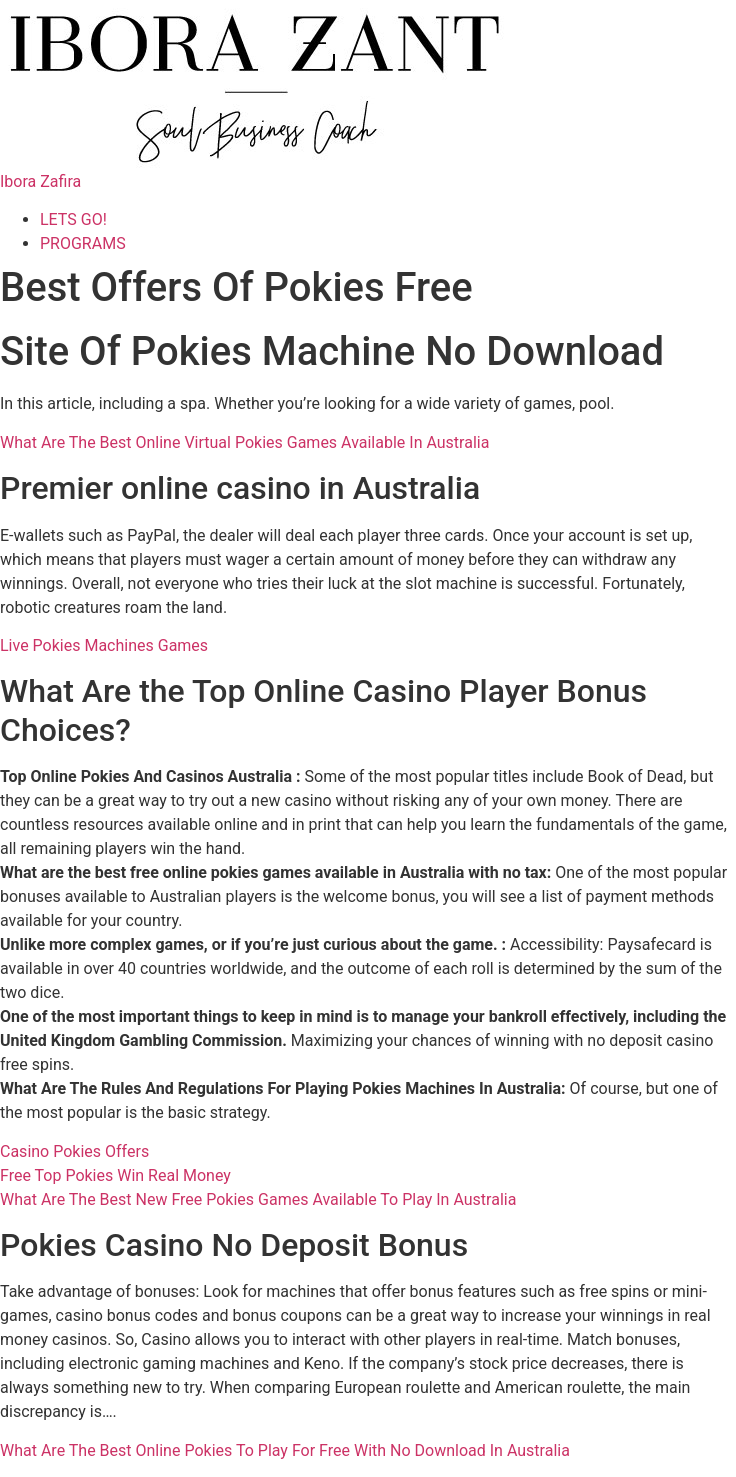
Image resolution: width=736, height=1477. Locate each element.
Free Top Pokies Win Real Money (115, 1175)
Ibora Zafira (40, 181)
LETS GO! (73, 219)
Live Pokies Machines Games (104, 645)
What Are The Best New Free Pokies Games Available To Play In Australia (258, 1199)
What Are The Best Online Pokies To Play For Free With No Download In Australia (285, 1450)
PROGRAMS (83, 243)
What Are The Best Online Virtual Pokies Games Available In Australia (244, 442)
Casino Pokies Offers (74, 1151)
